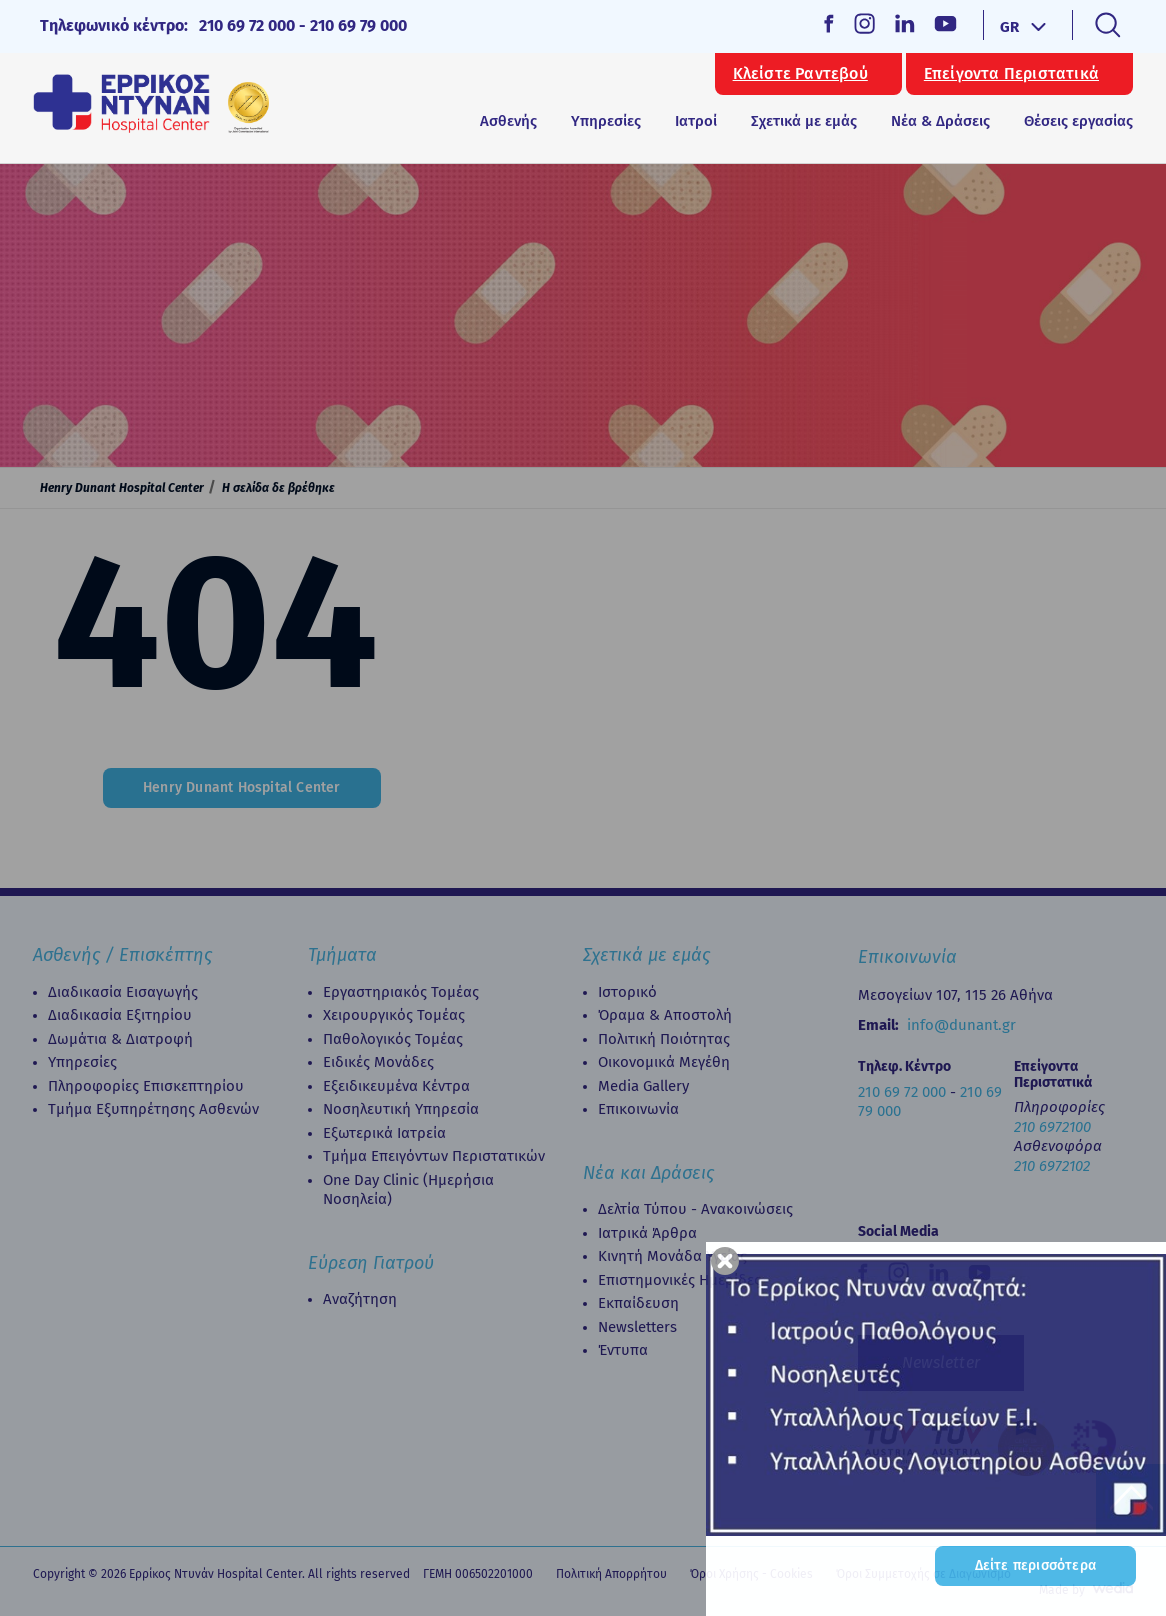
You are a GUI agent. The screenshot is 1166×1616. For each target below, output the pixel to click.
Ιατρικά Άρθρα (647, 1233)
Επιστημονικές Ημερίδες (679, 1280)
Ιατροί (696, 121)
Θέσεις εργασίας (1078, 121)
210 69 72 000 (247, 25)
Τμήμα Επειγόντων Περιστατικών (434, 1156)
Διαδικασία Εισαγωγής (123, 992)
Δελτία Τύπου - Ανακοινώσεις (695, 1209)
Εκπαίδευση (638, 1303)
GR (1009, 27)
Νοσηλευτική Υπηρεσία (401, 1109)
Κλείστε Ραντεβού (800, 74)
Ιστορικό (627, 992)
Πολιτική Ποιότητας (664, 1039)
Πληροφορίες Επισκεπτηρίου (146, 1086)
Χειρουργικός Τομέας (394, 1015)
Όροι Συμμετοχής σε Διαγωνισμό (923, 1574)
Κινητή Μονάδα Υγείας (672, 1256)
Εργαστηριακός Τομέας (401, 992)
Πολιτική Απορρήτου (611, 1574)
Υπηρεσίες (82, 1062)
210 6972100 (1052, 1127)
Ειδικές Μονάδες (378, 1062)
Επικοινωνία (638, 1109)
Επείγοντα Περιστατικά (1011, 74)
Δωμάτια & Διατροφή (120, 1039)
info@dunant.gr (961, 1025)
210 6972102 (1052, 1166)
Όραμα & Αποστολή (665, 1015)
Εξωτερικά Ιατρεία (384, 1133)
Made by (1062, 1590)
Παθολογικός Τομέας (393, 1039)
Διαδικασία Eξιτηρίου (120, 1015)
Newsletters (637, 1327)
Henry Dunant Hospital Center (122, 488)
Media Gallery (643, 1086)
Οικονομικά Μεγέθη (664, 1062)
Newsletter (941, 1362)
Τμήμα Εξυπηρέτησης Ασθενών (153, 1109)
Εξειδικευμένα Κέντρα (396, 1086)
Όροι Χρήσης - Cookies (751, 1574)
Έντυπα (623, 1350)
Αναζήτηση (360, 1299)
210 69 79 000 (358, 25)
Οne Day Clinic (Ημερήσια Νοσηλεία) (408, 1190)
